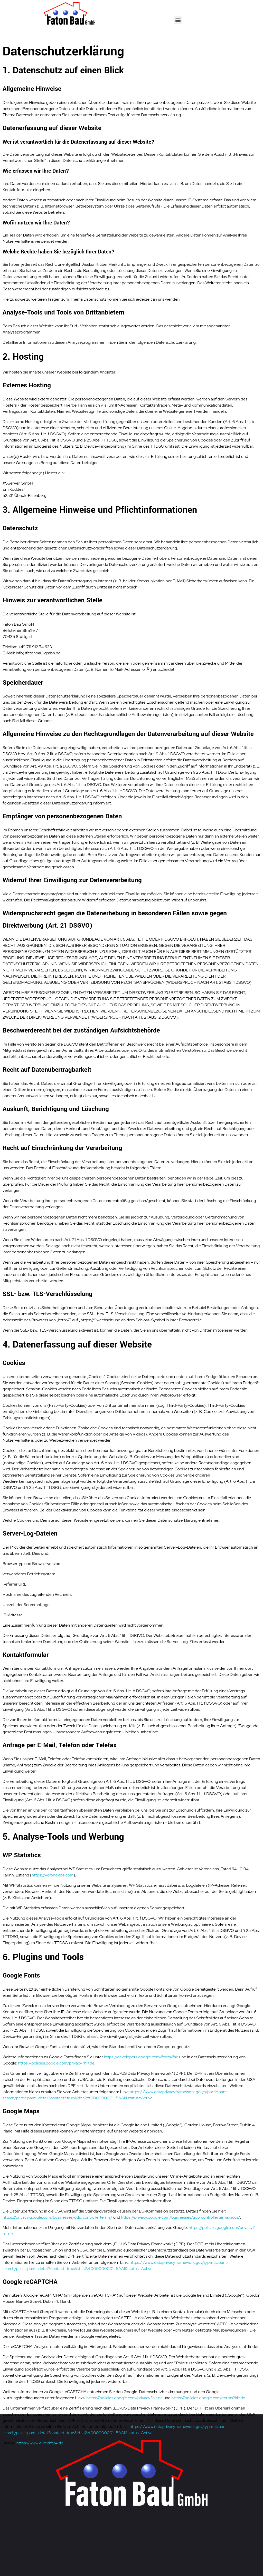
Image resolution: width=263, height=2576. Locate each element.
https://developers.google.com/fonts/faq (141, 2057)
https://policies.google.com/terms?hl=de (208, 2398)
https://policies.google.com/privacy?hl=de (56, 2063)
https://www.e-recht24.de (39, 2443)
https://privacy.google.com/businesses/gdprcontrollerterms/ (57, 2217)
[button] (178, 20)
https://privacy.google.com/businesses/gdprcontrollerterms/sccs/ (180, 2217)
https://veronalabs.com (52, 1875)
